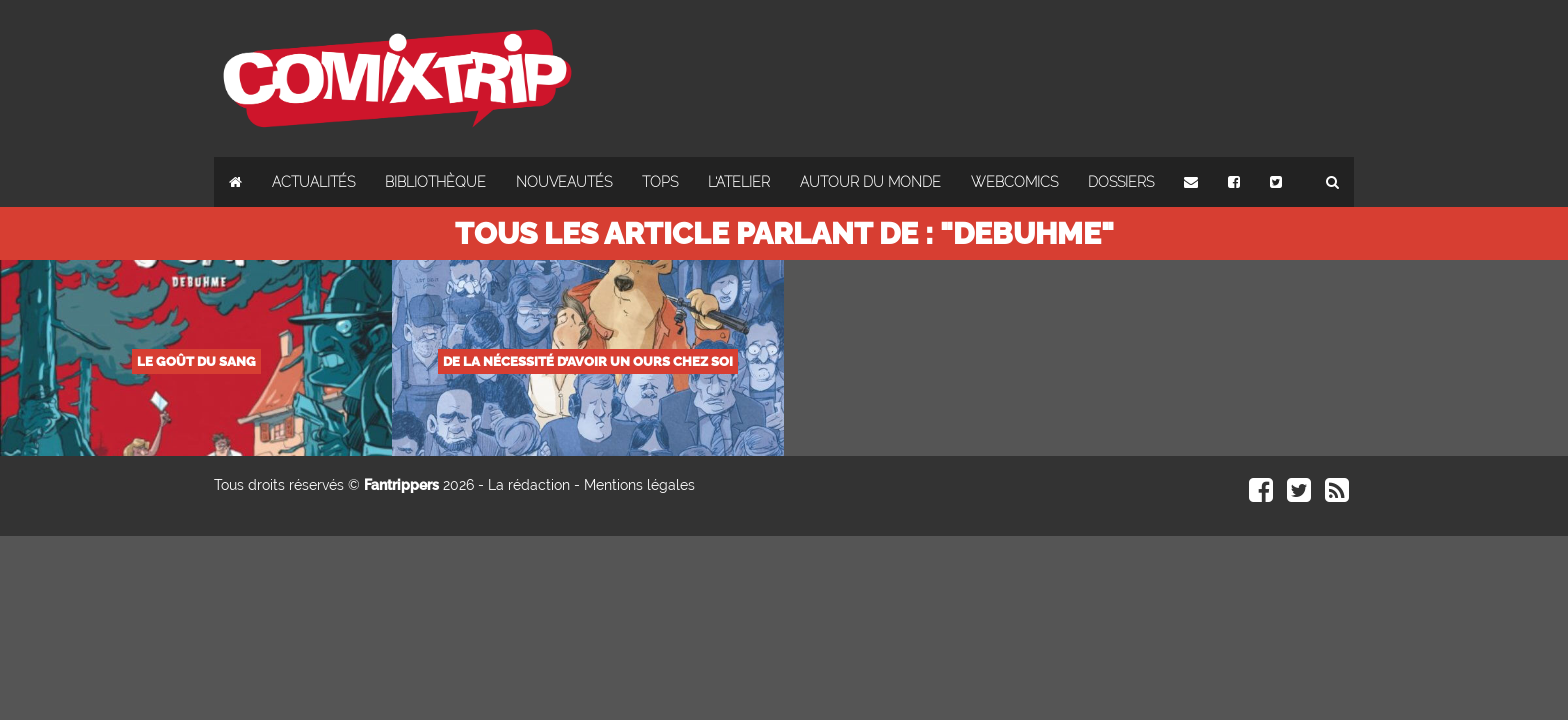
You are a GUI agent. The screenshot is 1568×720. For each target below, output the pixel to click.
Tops (660, 182)
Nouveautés (564, 182)
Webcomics (1014, 182)
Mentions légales (639, 485)
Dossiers (1121, 182)
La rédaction (529, 485)
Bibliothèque (435, 182)
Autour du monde (870, 182)
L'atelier (739, 182)
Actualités (313, 182)
